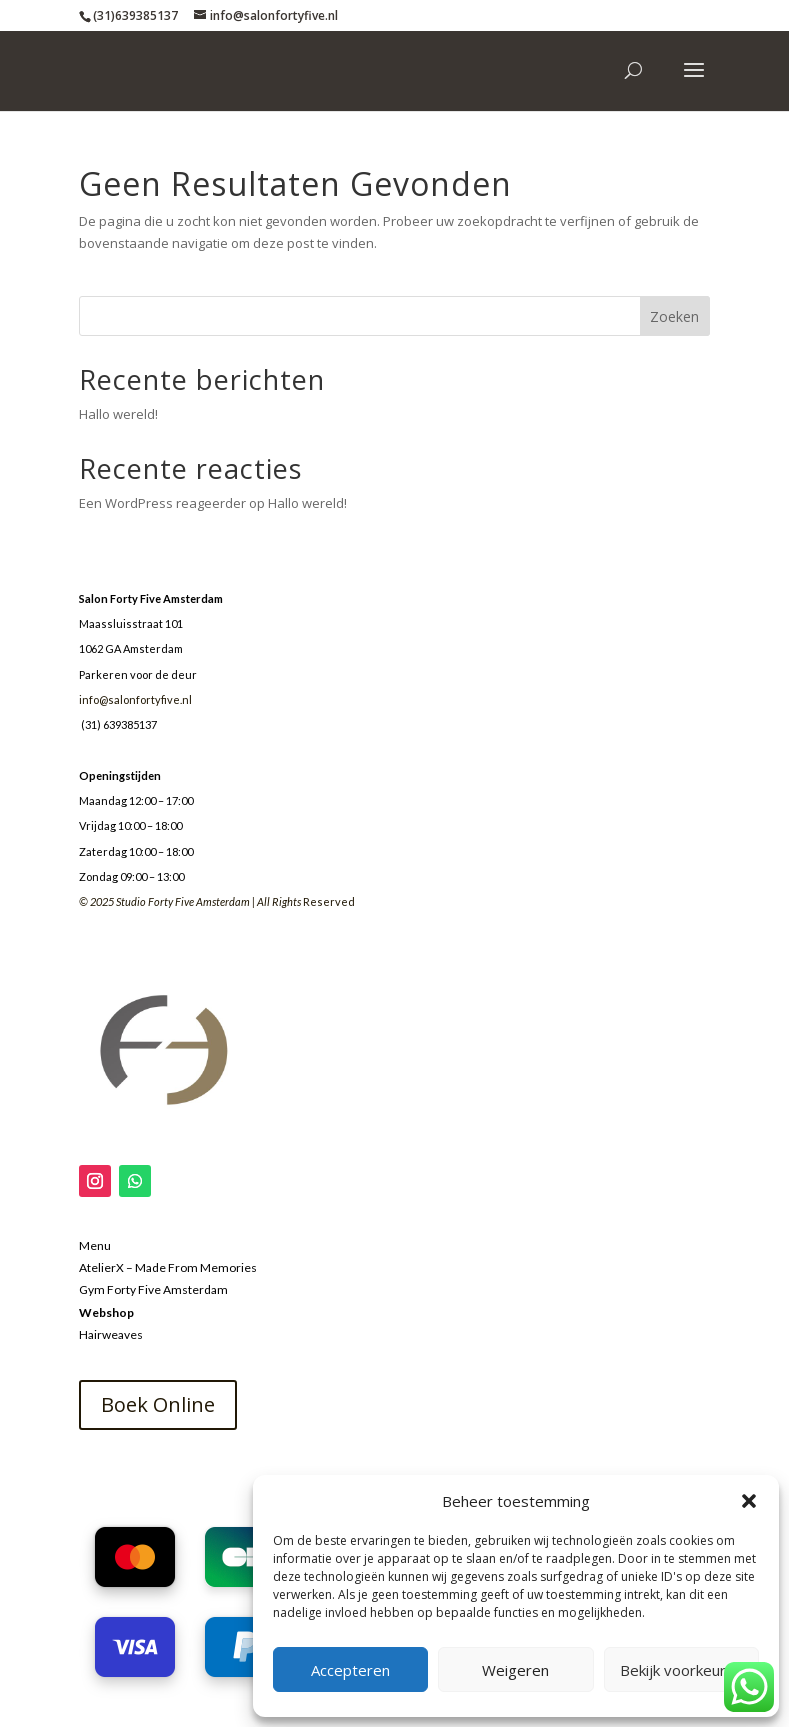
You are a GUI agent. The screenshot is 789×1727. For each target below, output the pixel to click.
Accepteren (350, 1670)
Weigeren (515, 1670)
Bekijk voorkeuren (681, 1670)
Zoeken (674, 316)
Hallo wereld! (118, 414)
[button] (749, 1501)
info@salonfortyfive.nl (135, 699)
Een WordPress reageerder (162, 503)
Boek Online (158, 1404)
